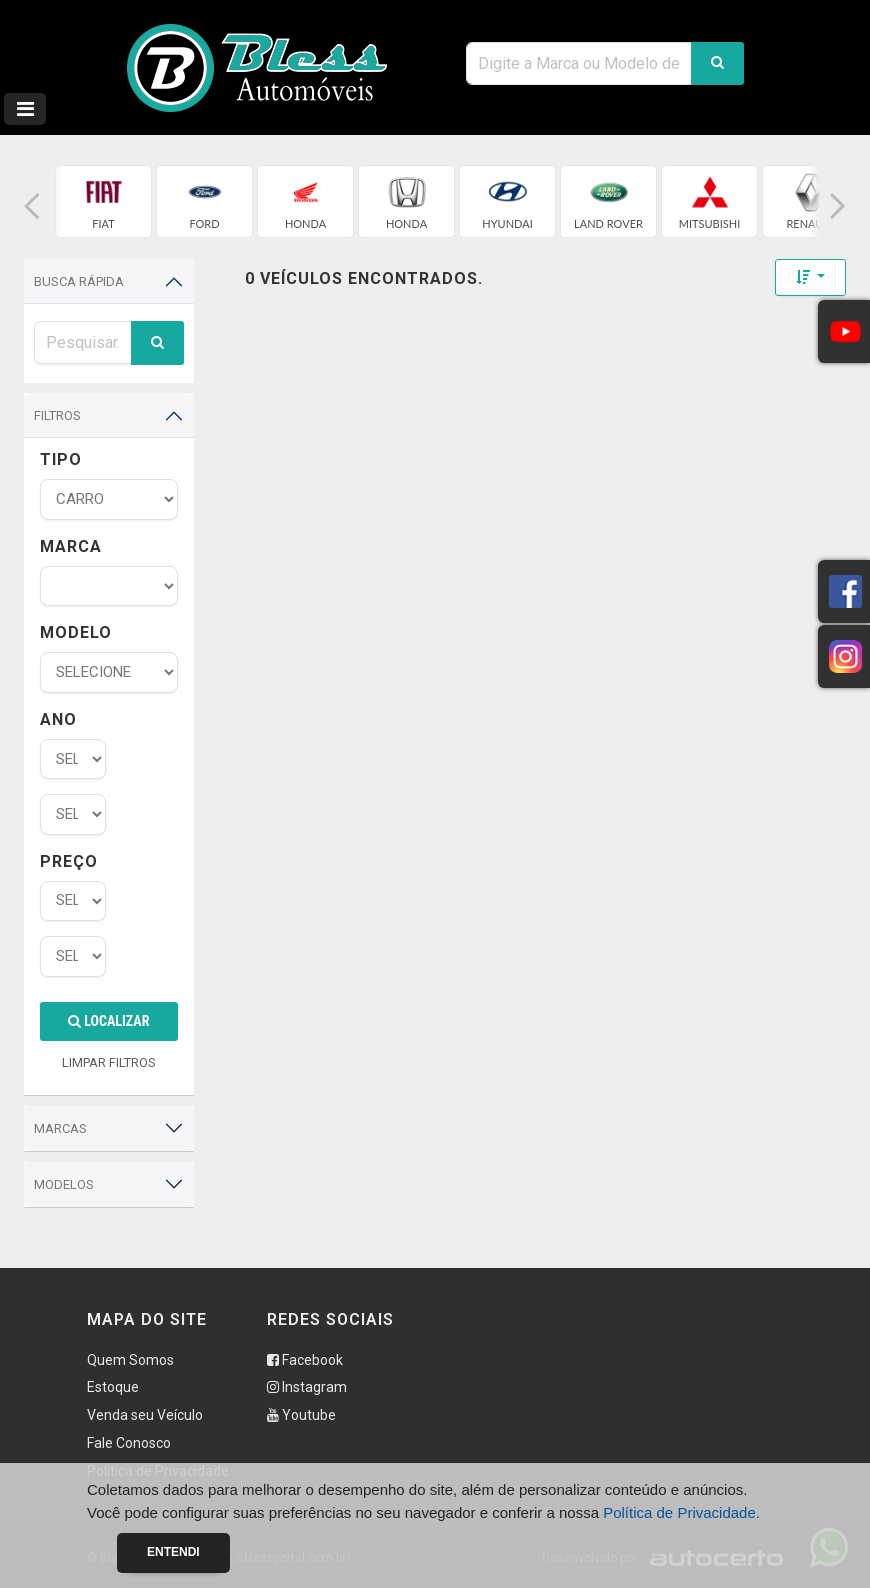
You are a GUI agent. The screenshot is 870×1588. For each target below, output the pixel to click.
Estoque (113, 1387)
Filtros (57, 415)
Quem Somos (130, 1360)
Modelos (64, 1184)
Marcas (60, 1128)
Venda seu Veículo (145, 1415)
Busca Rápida (79, 281)
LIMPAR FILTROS (109, 1062)
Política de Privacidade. (681, 1512)
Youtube (301, 1415)
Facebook (305, 1360)
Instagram (307, 1387)
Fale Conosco (129, 1443)
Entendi (173, 1552)
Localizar (108, 1021)
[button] (32, 206)
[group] (103, 201)
